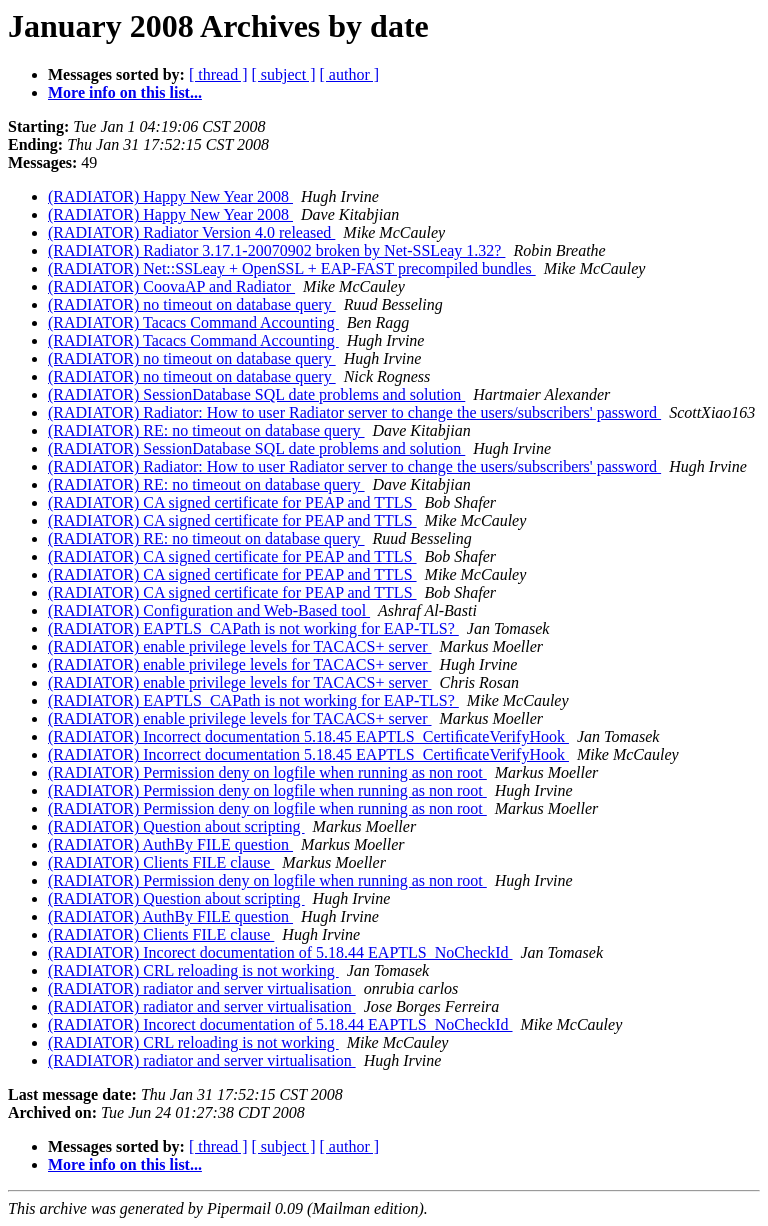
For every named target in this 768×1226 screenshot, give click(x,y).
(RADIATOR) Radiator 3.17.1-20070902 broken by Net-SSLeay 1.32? (276, 250)
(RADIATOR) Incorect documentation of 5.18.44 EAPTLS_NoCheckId (280, 952)
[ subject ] (284, 74)
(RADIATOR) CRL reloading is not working (193, 970)
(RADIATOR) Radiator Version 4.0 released (191, 232)
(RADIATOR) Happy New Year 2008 (170, 196)
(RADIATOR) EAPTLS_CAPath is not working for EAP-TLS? (253, 628)
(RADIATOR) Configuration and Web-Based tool (209, 610)
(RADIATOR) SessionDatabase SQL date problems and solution (256, 394)
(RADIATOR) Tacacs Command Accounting (193, 322)
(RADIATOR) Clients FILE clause (161, 862)
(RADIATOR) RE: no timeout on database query (206, 430)
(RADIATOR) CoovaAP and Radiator (171, 286)
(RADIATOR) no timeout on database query (192, 304)
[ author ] (350, 74)
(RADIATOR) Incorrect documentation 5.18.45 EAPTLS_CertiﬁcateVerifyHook (308, 736)
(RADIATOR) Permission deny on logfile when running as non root (267, 772)
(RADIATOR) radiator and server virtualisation (202, 988)
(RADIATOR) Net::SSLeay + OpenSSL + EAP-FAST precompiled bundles (292, 268)
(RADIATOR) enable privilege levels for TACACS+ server (240, 646)
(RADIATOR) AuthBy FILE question (170, 844)
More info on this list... (125, 92)
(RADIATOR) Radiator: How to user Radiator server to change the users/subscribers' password (354, 412)
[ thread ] (218, 74)
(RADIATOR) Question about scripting (176, 826)
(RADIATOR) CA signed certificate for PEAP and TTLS (232, 502)
